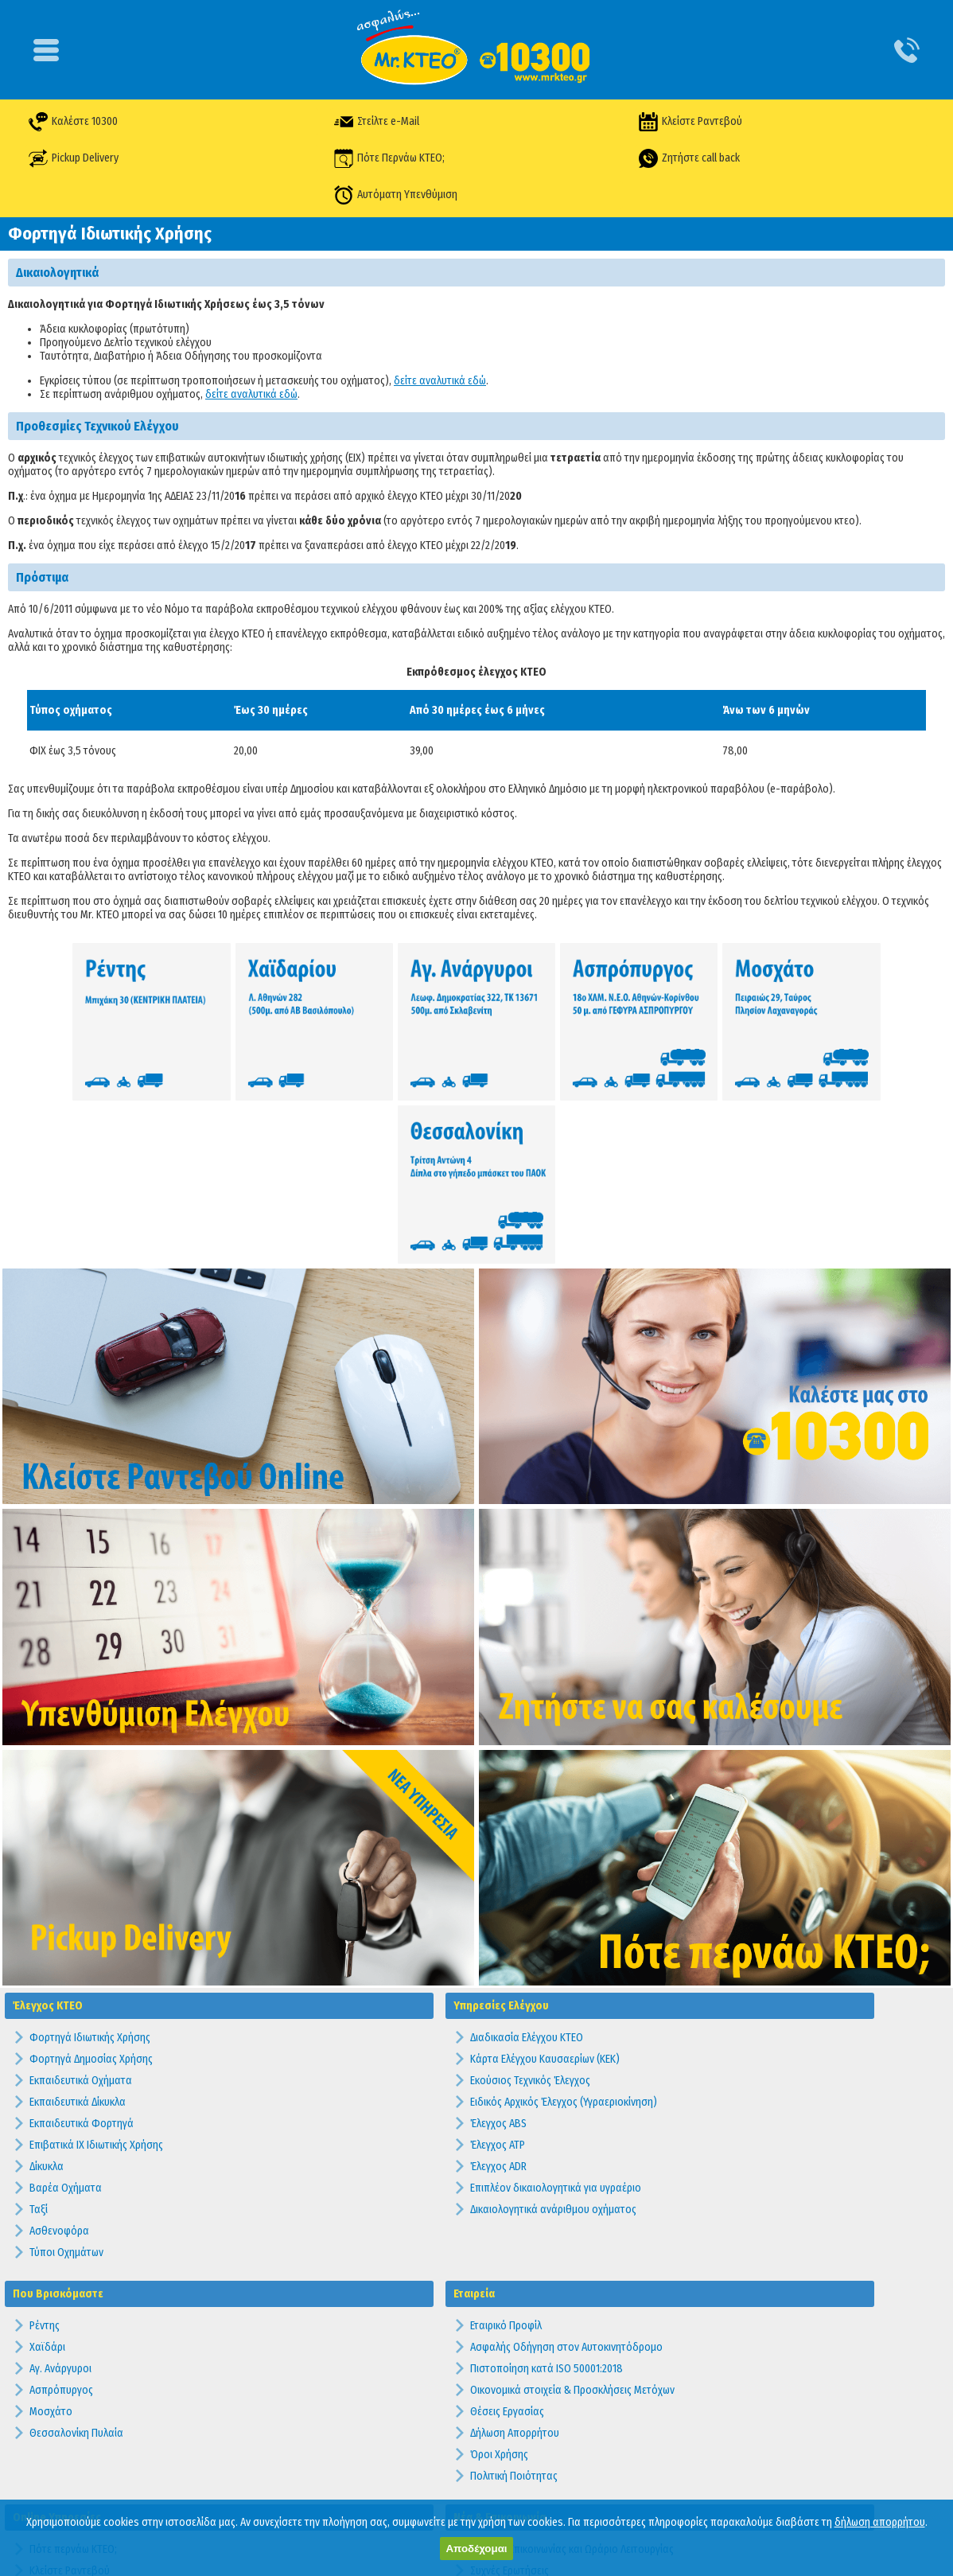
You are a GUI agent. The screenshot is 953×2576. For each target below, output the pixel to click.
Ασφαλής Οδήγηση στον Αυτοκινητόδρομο (566, 2180)
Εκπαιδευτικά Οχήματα (80, 1913)
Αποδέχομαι (476, 2549)
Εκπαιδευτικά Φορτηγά (81, 1956)
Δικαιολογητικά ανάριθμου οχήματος (553, 2042)
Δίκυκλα (46, 1999)
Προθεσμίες (496, 2468)
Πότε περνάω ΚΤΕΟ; (73, 2382)
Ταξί (38, 2042)
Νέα (479, 2446)
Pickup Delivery (77, 158)
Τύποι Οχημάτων (66, 2085)
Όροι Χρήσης (499, 2287)
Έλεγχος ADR (498, 1999)
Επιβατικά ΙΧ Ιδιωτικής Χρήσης (96, 1978)
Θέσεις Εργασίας (507, 2244)
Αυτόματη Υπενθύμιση (396, 194)
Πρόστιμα (492, 2489)
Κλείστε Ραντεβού (689, 121)
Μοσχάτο (50, 2244)
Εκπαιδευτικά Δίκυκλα (77, 1935)
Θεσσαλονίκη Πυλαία (76, 2266)
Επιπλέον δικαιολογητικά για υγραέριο (555, 2021)
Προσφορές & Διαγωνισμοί (529, 2425)
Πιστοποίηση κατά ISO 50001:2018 (546, 2201)
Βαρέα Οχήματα (65, 2021)
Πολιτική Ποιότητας (514, 2309)
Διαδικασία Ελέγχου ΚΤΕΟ (526, 1870)
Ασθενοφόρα (59, 2064)
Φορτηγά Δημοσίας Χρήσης (91, 1892)
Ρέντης (44, 2158)
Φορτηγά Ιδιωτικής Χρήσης (89, 1870)
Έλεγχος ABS (498, 1956)
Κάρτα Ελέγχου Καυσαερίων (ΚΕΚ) (545, 1892)
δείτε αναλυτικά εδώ (440, 381)
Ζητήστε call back (688, 158)
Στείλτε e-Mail (377, 121)
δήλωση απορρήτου (879, 2522)
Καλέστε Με (55, 2446)
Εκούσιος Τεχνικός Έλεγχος (530, 1913)
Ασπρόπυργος (61, 2223)
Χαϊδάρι (47, 2180)
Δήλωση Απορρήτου (514, 2266)
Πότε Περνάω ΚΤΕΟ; (390, 158)
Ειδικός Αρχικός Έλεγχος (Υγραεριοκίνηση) (563, 1935)
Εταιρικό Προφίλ (506, 2158)
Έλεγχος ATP (497, 1978)
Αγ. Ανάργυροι (60, 2201)
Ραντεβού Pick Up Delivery (87, 2468)
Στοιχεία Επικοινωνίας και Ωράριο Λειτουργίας (572, 2382)
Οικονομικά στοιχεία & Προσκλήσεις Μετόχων (572, 2223)
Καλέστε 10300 (76, 121)
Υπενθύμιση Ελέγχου (75, 2425)
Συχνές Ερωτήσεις (509, 2403)
